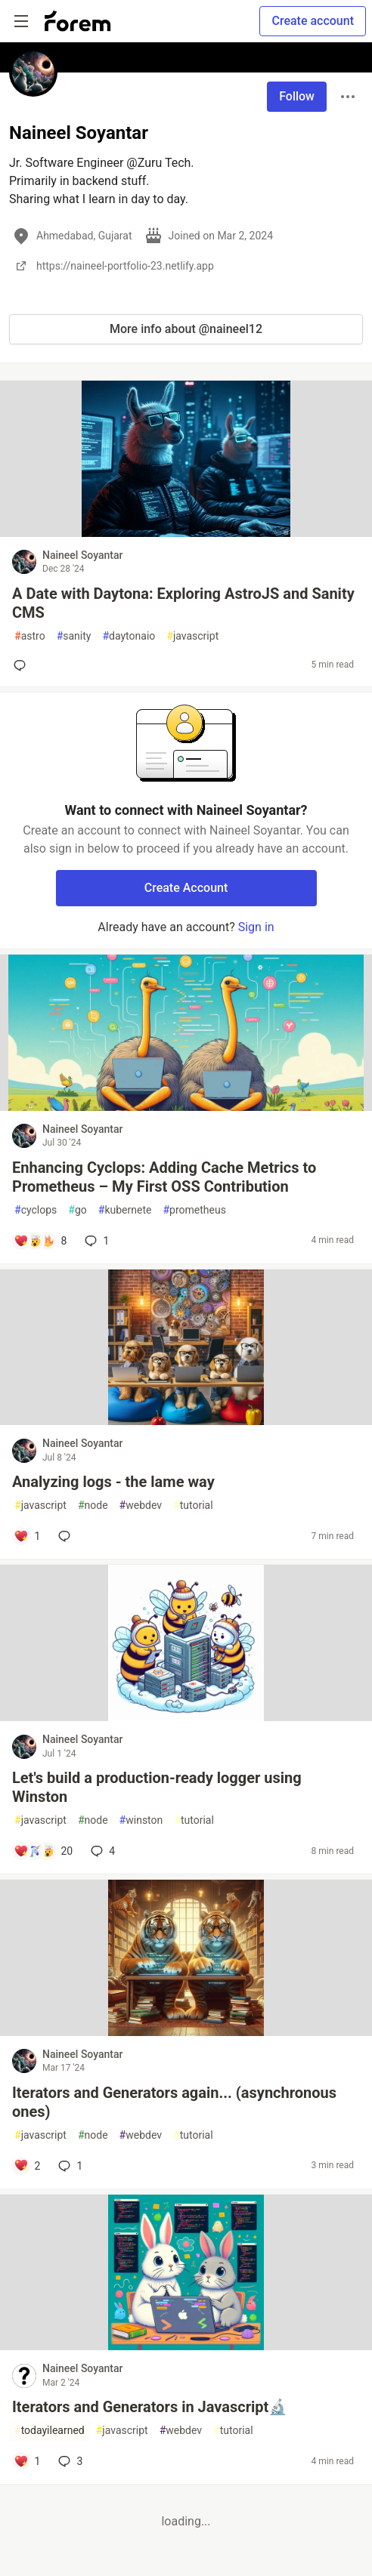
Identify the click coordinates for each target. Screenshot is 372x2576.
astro (29, 636)
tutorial (193, 1505)
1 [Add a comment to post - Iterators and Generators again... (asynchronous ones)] (68, 2166)
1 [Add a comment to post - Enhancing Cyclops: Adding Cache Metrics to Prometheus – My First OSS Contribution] (95, 1241)
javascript (192, 636)
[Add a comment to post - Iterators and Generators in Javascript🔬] (27, 2461)
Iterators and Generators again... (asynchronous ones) (174, 2102)
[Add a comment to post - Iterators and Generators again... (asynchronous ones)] (27, 2166)
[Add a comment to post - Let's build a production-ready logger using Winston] (43, 1851)
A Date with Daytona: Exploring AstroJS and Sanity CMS (183, 603)
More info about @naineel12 (186, 329)
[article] (186, 533)
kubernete (125, 1210)
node (93, 1505)
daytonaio (128, 636)
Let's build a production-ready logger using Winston (157, 1787)
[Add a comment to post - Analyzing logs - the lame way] (27, 1536)
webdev (140, 1505)
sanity (74, 636)
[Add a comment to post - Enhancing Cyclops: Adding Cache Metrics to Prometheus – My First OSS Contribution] (40, 1240)
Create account (312, 21)
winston (141, 1820)
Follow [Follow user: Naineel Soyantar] (297, 96)
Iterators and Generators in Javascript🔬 (149, 2407)
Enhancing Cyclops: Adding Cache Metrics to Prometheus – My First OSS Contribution (164, 1176)
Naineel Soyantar (82, 555)
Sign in (256, 927)
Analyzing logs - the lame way (113, 1482)
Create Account (186, 888)
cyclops (35, 1210)
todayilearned (49, 2431)
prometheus (194, 1210)
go (77, 1210)
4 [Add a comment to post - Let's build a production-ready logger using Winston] (101, 1851)
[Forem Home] (77, 21)
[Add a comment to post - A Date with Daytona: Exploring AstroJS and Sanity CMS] (23, 665)
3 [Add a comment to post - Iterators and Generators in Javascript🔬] (68, 2461)
